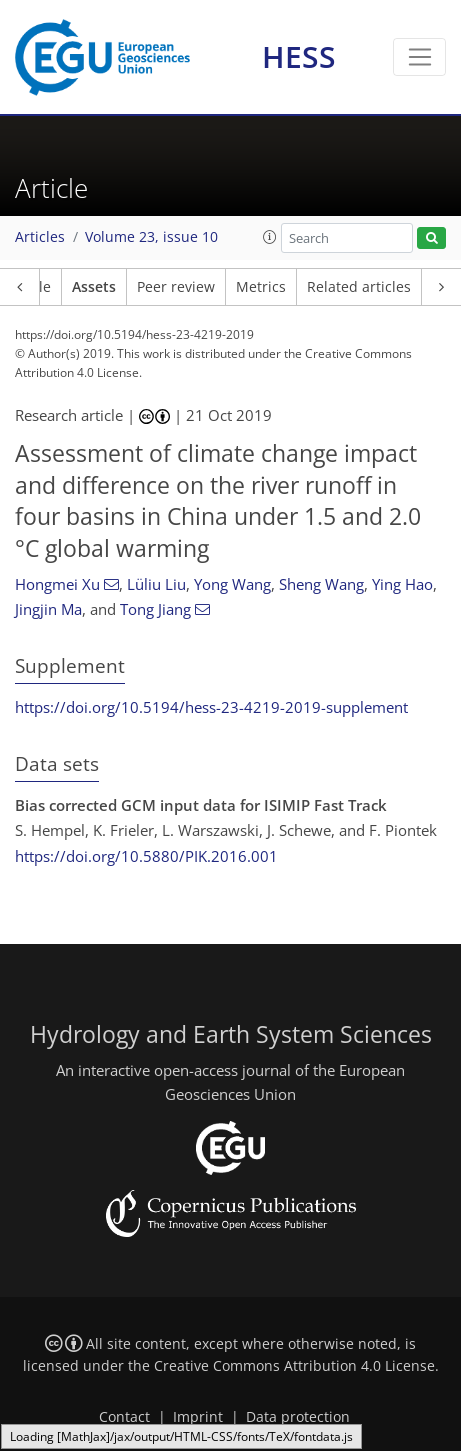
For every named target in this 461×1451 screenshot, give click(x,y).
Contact (124, 1417)
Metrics (261, 287)
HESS (299, 56)
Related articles (359, 287)
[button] (270, 237)
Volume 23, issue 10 (151, 237)
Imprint (198, 1417)
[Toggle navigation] (419, 57)
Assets (94, 287)
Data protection (298, 1417)
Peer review (176, 287)
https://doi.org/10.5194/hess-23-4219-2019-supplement (211, 707)
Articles (40, 237)
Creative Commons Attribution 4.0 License (294, 1366)
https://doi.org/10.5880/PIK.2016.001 (146, 856)
